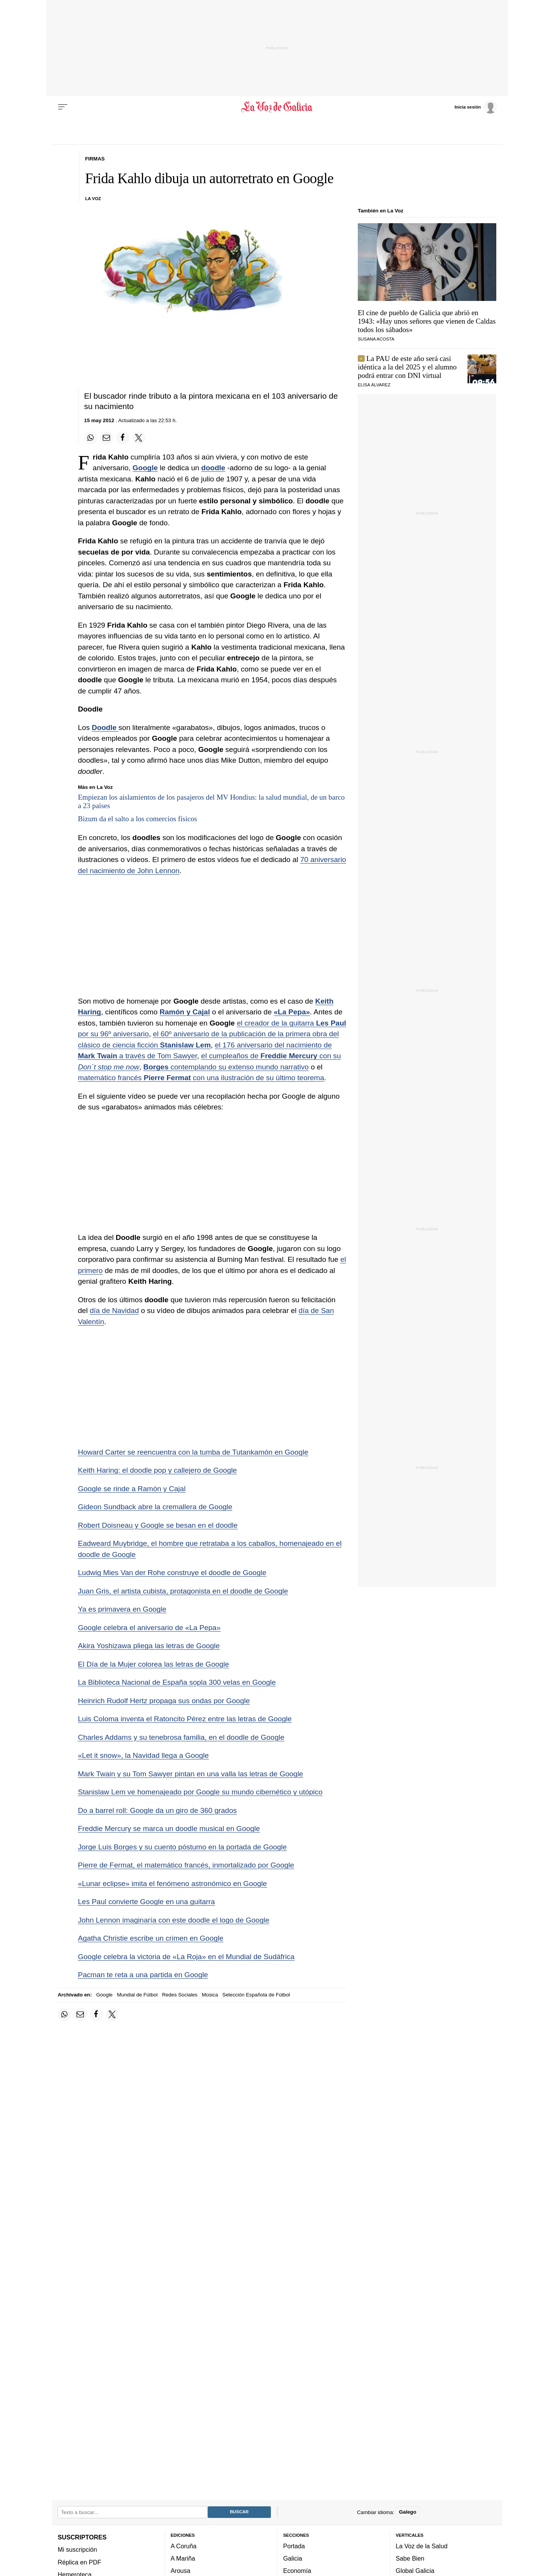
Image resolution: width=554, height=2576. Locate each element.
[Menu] (62, 107)
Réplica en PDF (79, 2562)
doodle (213, 468)
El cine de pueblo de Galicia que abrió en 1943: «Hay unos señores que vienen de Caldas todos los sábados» (427, 321)
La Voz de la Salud (422, 2546)
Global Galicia (415, 2570)
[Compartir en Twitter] (138, 437)
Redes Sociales (179, 1995)
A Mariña (183, 2558)
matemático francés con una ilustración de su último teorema (201, 1078)
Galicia (292, 2558)
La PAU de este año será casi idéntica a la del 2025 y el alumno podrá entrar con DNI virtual (407, 366)
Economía (297, 2570)
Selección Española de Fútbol (256, 1995)
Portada (294, 2546)
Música (210, 1995)
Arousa (180, 2570)
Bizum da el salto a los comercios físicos (137, 819)
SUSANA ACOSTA (376, 339)
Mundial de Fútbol (137, 1995)
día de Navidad (114, 1310)
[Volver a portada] (277, 107)
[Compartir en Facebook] (122, 437)
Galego (407, 2512)
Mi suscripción (77, 2549)
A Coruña (184, 2546)
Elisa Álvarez (374, 385)
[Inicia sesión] (475, 107)
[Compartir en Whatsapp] (90, 437)
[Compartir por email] (106, 437)
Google (145, 468)
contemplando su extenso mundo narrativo (226, 1067)
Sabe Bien (410, 2558)
